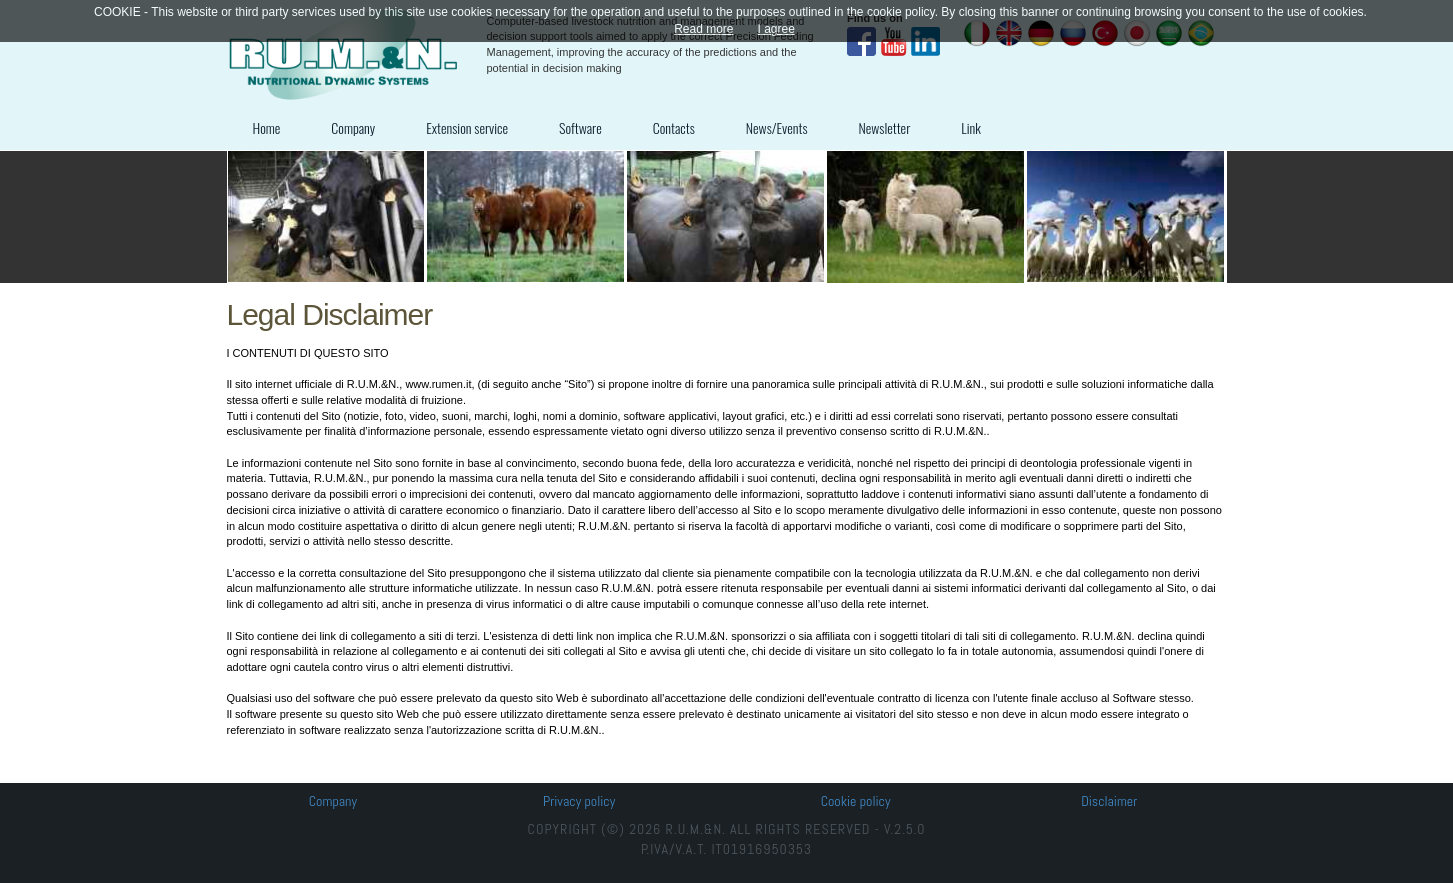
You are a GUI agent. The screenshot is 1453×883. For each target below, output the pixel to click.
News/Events (777, 127)
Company (353, 127)
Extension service (467, 127)
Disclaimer (1109, 801)
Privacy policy (579, 801)
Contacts (674, 127)
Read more (703, 29)
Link (971, 127)
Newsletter (885, 127)
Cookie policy (856, 801)
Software (580, 127)
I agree (776, 29)
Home (267, 127)
